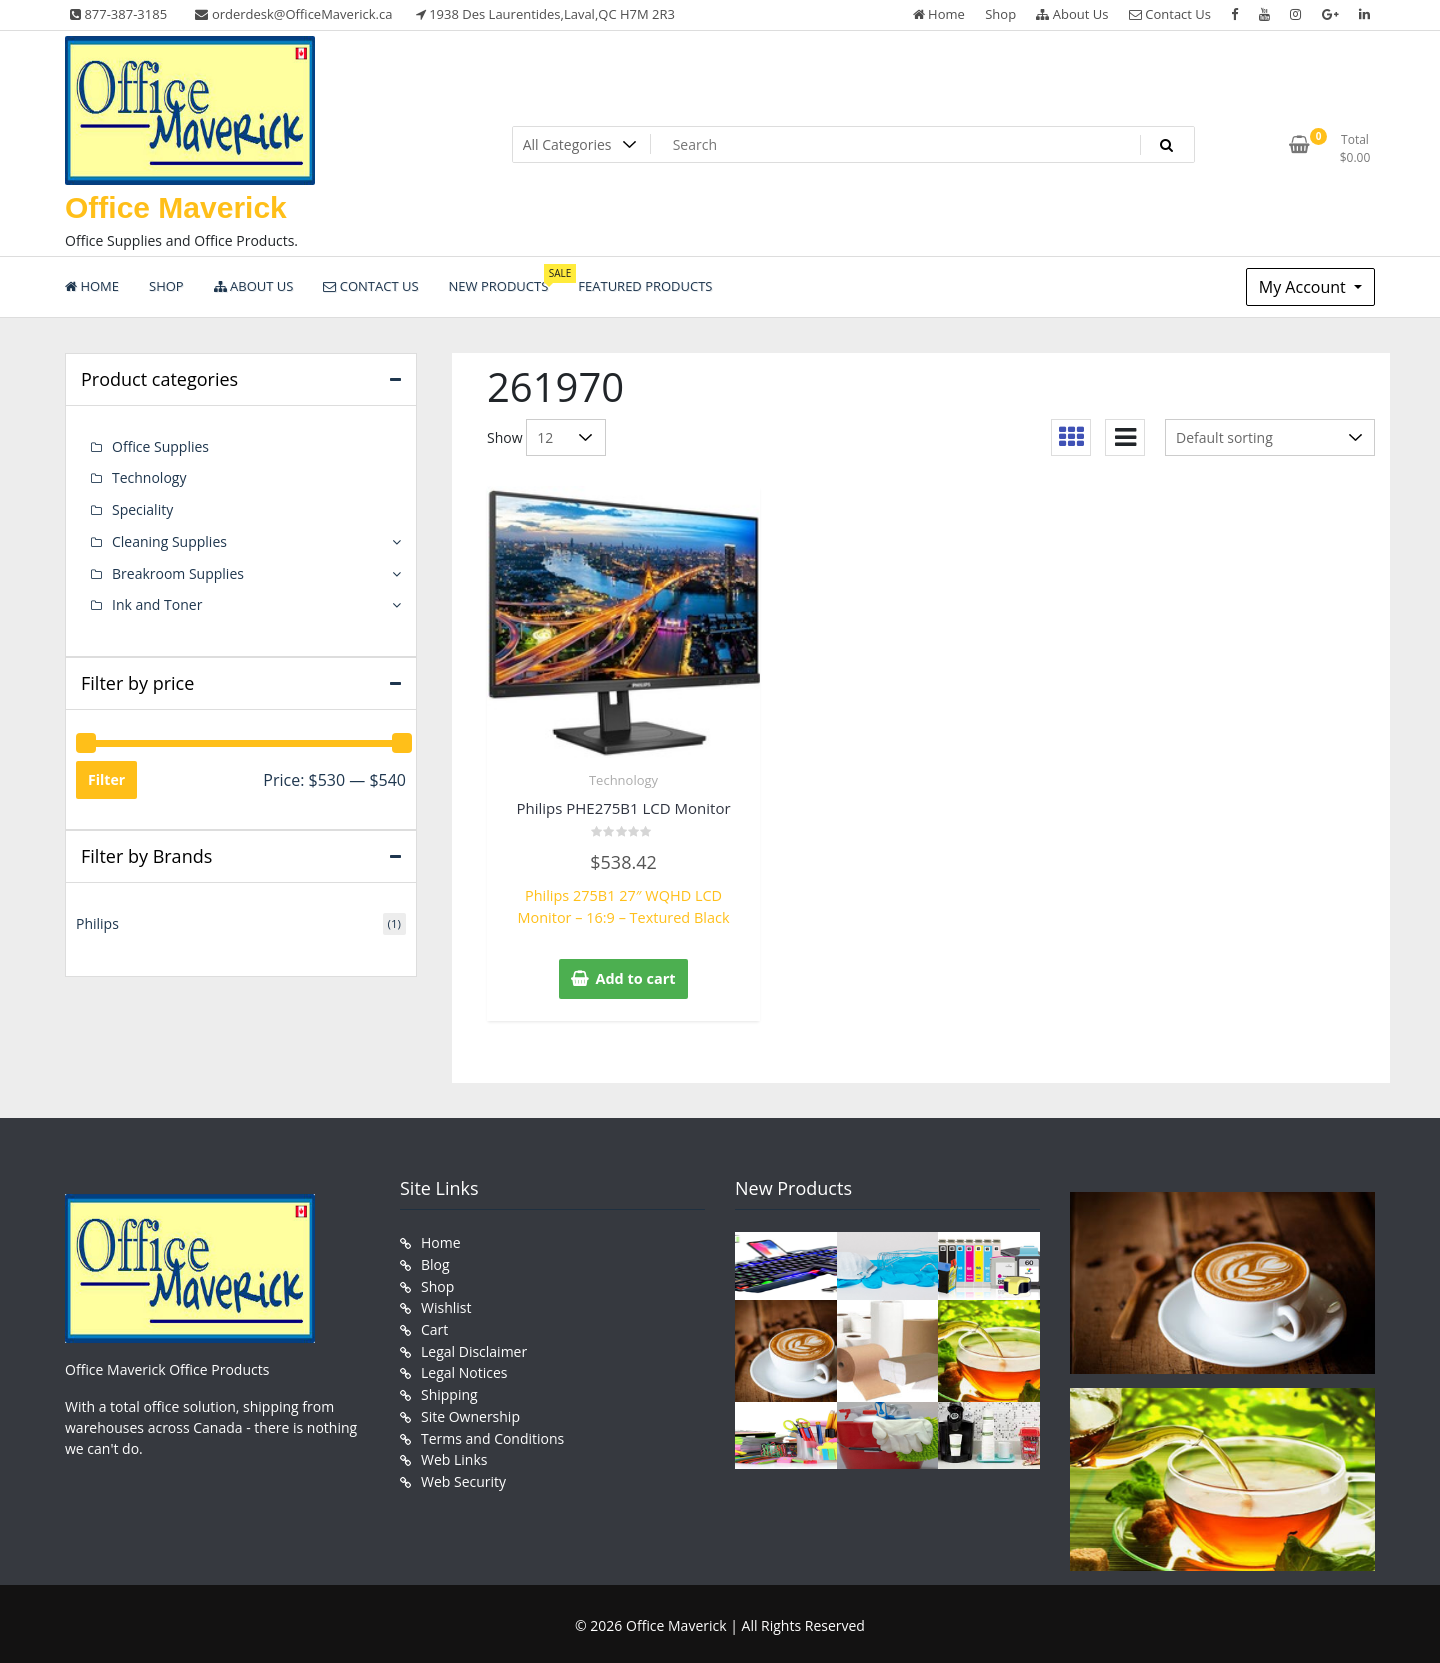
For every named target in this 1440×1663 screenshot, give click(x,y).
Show (505, 437)
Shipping (449, 1386)
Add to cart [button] (636, 976)
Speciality (142, 508)
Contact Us (1170, 14)
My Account (1304, 287)
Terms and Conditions (492, 1428)
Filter (106, 775)
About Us (1072, 14)
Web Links (454, 1449)
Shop (1000, 14)
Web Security (463, 1470)
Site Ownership (470, 1407)
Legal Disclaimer (474, 1344)
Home (939, 14)
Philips (97, 919)
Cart (434, 1323)
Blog (435, 1260)
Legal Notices (464, 1365)
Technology (623, 780)
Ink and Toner (157, 601)
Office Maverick (176, 207)
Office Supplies (160, 446)
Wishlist (446, 1302)
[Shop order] (1270, 437)
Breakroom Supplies (178, 570)
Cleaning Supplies (169, 539)
